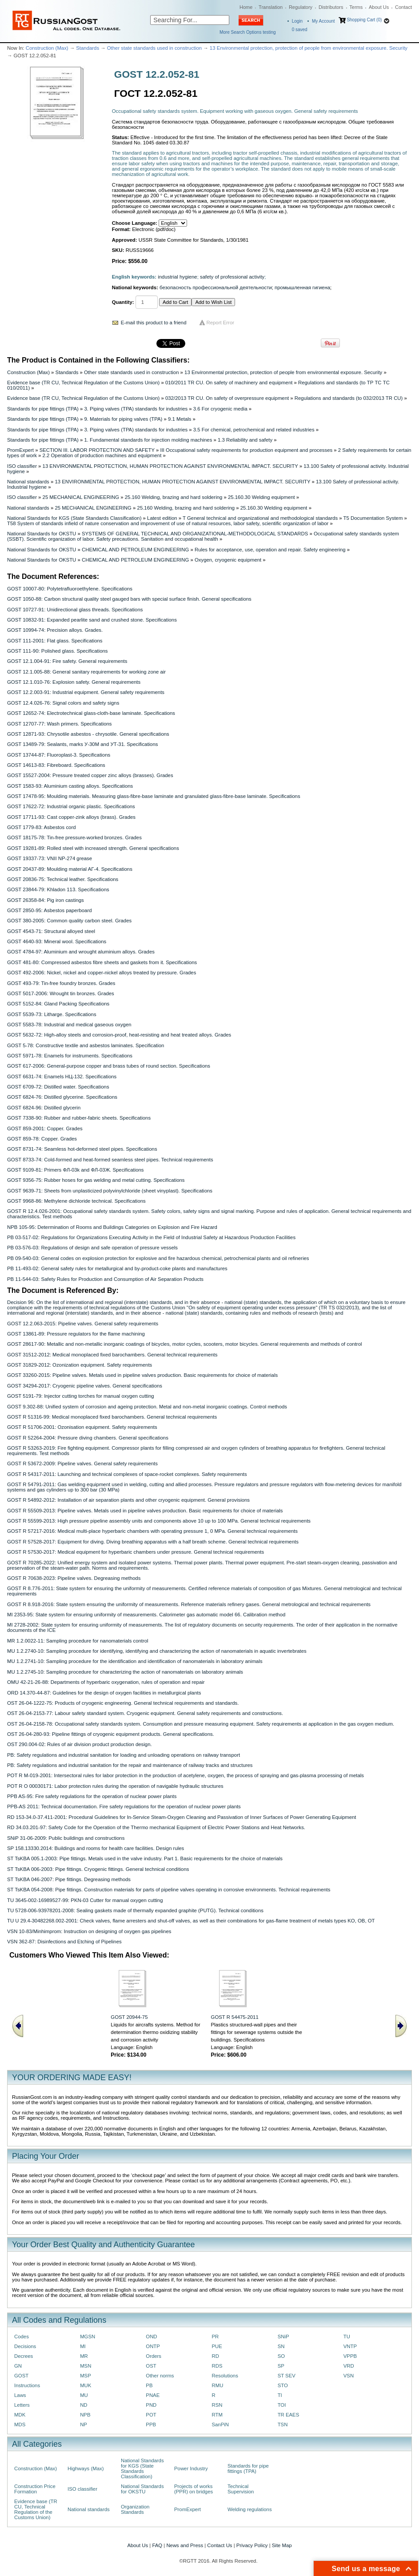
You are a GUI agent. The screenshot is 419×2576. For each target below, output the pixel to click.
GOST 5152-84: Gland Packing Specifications (58, 1003)
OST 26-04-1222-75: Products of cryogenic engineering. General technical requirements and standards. (123, 1703)
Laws (20, 2395)
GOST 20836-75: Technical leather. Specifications (62, 879)
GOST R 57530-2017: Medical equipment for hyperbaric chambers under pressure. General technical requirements (135, 1552)
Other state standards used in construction (154, 48)
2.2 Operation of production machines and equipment (102, 455)
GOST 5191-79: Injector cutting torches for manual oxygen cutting (80, 1396)
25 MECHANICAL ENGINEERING (81, 497)
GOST (21, 2375)
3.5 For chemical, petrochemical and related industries (254, 429)
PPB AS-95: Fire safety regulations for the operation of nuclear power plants (91, 1796)
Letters (22, 2405)
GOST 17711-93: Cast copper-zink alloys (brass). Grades (71, 817)
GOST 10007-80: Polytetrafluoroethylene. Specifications (69, 588)
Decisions (25, 2346)
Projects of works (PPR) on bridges (193, 2489)
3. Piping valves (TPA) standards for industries (136, 408)
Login (297, 21)
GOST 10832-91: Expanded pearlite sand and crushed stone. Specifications (92, 619)
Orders (153, 2356)
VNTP (350, 2346)
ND (83, 2405)
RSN (216, 2405)
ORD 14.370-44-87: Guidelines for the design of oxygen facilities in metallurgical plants (104, 1692)
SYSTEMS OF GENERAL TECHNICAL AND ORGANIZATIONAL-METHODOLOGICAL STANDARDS (195, 533)
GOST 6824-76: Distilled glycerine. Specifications (62, 1097)
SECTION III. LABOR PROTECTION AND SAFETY (97, 450)
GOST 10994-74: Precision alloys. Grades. (55, 630)
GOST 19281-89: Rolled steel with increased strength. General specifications (93, 848)
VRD (348, 2366)
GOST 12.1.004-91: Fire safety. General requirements (67, 661)
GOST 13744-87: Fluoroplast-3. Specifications (58, 755)
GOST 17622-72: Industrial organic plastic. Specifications (71, 806)
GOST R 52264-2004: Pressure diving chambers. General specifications (87, 1437)
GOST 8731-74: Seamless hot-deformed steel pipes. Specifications (82, 1149)
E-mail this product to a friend (154, 322)
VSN (348, 2375)
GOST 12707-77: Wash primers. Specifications (59, 723)
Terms (356, 7)
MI (83, 2346)
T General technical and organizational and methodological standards (260, 518)
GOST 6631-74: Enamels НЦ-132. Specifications (61, 1076)
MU (84, 2395)
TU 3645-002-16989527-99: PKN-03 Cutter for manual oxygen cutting (85, 1900)
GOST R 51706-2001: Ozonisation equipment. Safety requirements (82, 1427)
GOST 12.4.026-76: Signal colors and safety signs (63, 703)
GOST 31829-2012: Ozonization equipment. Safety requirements (79, 1365)
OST (151, 2366)
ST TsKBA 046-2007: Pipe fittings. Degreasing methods (69, 1879)
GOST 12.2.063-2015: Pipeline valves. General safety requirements (82, 1323)
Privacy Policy (252, 2545)
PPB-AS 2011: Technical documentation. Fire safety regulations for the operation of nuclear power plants (124, 1806)
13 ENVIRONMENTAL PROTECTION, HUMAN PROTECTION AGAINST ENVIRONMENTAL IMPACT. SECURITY (170, 466)
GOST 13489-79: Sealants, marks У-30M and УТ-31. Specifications (82, 744)
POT (151, 2414)
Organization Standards (135, 2509)
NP (83, 2424)
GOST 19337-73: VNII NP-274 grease (49, 858)
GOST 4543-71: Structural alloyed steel (51, 931)
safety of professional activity (232, 276)
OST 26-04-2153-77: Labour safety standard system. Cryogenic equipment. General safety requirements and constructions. (145, 1713)
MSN (85, 2366)
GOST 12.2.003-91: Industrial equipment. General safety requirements (85, 692)
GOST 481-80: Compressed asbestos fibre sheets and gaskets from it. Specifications (102, 962)
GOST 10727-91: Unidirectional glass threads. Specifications (75, 609)
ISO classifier (22, 466)
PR (215, 2336)
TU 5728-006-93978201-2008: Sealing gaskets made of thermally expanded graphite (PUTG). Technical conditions (135, 1910)
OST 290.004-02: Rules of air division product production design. (79, 1744)
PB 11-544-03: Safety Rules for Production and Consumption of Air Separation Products (105, 1279)
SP (281, 2366)
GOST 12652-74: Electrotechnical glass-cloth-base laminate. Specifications (91, 713)
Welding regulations (249, 2509)
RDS (216, 2366)
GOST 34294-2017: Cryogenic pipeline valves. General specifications (84, 1385)
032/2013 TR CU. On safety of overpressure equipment (227, 398)
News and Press (184, 2545)
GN (18, 2366)
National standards (28, 481)
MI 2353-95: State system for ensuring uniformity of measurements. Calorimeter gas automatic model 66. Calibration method (146, 1614)
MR (84, 2356)
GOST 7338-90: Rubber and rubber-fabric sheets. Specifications (79, 1118)
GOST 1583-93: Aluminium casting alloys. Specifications (70, 786)
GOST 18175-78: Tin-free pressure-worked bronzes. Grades (74, 837)
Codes (21, 2336)
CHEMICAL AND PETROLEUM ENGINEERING (135, 549)
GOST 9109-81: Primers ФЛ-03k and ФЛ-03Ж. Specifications (75, 1169)
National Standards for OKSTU (41, 533)
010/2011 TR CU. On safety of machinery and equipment (228, 382)
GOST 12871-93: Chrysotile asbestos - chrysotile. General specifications (88, 734)
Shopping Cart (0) (364, 19)
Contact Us (219, 2545)
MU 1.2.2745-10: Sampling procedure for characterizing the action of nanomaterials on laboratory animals (125, 1672)
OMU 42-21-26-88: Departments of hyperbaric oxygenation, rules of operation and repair (106, 1682)
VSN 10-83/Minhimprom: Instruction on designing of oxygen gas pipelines (89, 1931)
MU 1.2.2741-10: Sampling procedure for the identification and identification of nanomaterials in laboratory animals (135, 1661)
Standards (87, 48)
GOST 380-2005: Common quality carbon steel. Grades (69, 920)
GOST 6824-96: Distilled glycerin (43, 1107)
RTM (216, 2414)
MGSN (87, 2336)
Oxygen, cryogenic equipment (228, 559)
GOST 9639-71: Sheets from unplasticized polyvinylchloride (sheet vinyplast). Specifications (109, 1190)
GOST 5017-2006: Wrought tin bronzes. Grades (60, 993)
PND (151, 2405)
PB (149, 2385)
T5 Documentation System (373, 518)
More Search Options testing (247, 32)
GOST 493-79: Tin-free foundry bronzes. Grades (61, 983)
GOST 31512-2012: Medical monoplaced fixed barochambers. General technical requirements (112, 1354)
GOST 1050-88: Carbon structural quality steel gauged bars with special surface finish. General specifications (129, 599)
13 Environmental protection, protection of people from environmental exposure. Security (308, 48)
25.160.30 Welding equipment (261, 497)
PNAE (153, 2395)
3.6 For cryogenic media (220, 408)
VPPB (350, 2356)
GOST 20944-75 (129, 2017)
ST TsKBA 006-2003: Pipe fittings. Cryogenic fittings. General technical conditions (98, 1869)
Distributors (331, 7)
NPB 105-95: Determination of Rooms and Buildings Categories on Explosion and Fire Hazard (112, 1227)
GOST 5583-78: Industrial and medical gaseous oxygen (69, 1024)
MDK (19, 2414)
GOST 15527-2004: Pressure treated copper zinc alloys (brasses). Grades (90, 775)
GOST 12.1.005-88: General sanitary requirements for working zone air (86, 671)
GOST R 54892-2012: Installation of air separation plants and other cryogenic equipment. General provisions (128, 1500)
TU (346, 2336)
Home (245, 7)
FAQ (157, 2545)
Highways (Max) (86, 2468)
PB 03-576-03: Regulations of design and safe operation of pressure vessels (92, 1247)
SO (281, 2356)
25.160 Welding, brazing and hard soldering (174, 497)
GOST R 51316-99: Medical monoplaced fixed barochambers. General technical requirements (112, 1417)
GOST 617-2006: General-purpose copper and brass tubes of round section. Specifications (108, 1066)
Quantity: (123, 302)
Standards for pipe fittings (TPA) (43, 408)
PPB (151, 2424)
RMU (217, 2385)
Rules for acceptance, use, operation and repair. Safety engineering (270, 549)
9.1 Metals (179, 419)
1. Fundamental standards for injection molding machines (148, 440)
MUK (85, 2385)
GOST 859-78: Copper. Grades (42, 1138)
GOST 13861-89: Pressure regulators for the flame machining (76, 1333)
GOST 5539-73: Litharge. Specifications (51, 1014)
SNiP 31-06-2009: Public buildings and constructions (65, 1838)
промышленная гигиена (302, 287)
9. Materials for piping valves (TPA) (123, 419)
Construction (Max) (47, 48)
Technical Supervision (240, 2489)
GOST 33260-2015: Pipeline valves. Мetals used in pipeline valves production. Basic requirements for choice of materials (142, 1375)
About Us (379, 7)
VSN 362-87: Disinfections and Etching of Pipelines (64, 1941)
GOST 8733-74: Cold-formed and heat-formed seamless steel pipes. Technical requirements (110, 1159)
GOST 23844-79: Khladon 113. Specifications (58, 889)
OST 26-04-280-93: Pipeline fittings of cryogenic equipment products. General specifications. (110, 1734)
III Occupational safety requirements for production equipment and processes (246, 450)
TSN (283, 2424)
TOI (282, 2405)
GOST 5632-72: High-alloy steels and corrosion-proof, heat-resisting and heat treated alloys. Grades (119, 1034)
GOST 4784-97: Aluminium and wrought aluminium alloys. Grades (81, 951)
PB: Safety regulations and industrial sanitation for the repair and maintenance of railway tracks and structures (130, 1765)
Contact (403, 7)
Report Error (221, 322)
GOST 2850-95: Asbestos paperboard (49, 910)
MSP (85, 2375)
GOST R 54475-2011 (235, 2017)
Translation (271, 7)
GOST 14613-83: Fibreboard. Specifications (56, 765)
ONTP (153, 2346)
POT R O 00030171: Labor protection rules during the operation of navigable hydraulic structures (115, 1786)
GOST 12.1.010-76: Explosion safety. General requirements (73, 682)
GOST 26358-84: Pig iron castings (45, 900)
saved (299, 29)
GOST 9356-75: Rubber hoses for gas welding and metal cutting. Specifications (96, 1180)
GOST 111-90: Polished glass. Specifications (57, 651)
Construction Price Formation (35, 2489)
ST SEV (286, 2375)
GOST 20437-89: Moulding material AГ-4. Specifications (69, 869)
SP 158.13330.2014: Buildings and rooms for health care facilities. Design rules (95, 1848)
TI (280, 2395)
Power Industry (191, 2468)
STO (283, 2385)
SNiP (283, 2336)
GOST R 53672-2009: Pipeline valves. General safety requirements (82, 1463)
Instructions (27, 2385)
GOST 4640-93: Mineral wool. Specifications (56, 941)
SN (281, 2346)
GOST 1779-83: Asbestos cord (41, 827)
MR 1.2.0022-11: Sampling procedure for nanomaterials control (77, 1640)
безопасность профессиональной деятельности (216, 287)
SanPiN (220, 2424)
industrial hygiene (177, 276)
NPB (85, 2414)
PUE (216, 2346)
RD (215, 2356)
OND (151, 2336)
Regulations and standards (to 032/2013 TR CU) (349, 398)
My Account (323, 21)
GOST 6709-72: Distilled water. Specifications (58, 1086)
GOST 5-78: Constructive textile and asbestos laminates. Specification (85, 1045)
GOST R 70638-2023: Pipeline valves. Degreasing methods (73, 1578)
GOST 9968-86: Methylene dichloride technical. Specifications (76, 1201)
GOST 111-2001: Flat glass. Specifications (54, 640)
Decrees (23, 2356)
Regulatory (300, 7)
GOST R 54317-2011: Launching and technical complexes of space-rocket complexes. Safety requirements (127, 1474)
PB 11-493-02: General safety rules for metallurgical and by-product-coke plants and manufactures (117, 1268)
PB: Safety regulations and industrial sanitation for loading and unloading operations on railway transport (123, 1755)
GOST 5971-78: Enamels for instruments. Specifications (69, 1055)
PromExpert (20, 450)
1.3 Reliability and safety (245, 440)
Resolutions (224, 2375)
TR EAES (288, 2414)
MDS (19, 2424)
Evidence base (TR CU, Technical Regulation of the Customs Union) (83, 382)
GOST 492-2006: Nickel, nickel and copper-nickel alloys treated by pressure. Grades (101, 972)
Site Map (282, 2545)
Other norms (160, 2375)
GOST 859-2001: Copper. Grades (45, 1128)
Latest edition (162, 518)
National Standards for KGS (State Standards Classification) (74, 518)
